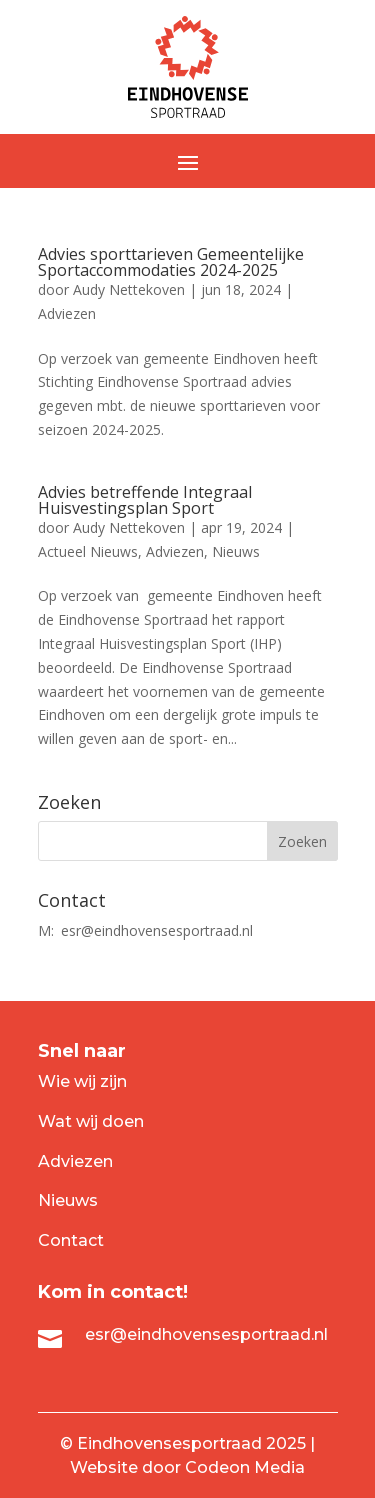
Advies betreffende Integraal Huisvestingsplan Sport (145, 500)
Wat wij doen (91, 1121)
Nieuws (236, 551)
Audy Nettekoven (129, 289)
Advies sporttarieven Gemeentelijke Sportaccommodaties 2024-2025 (171, 262)
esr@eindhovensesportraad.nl (157, 930)
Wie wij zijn (82, 1081)
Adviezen (67, 313)
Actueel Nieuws (88, 551)
